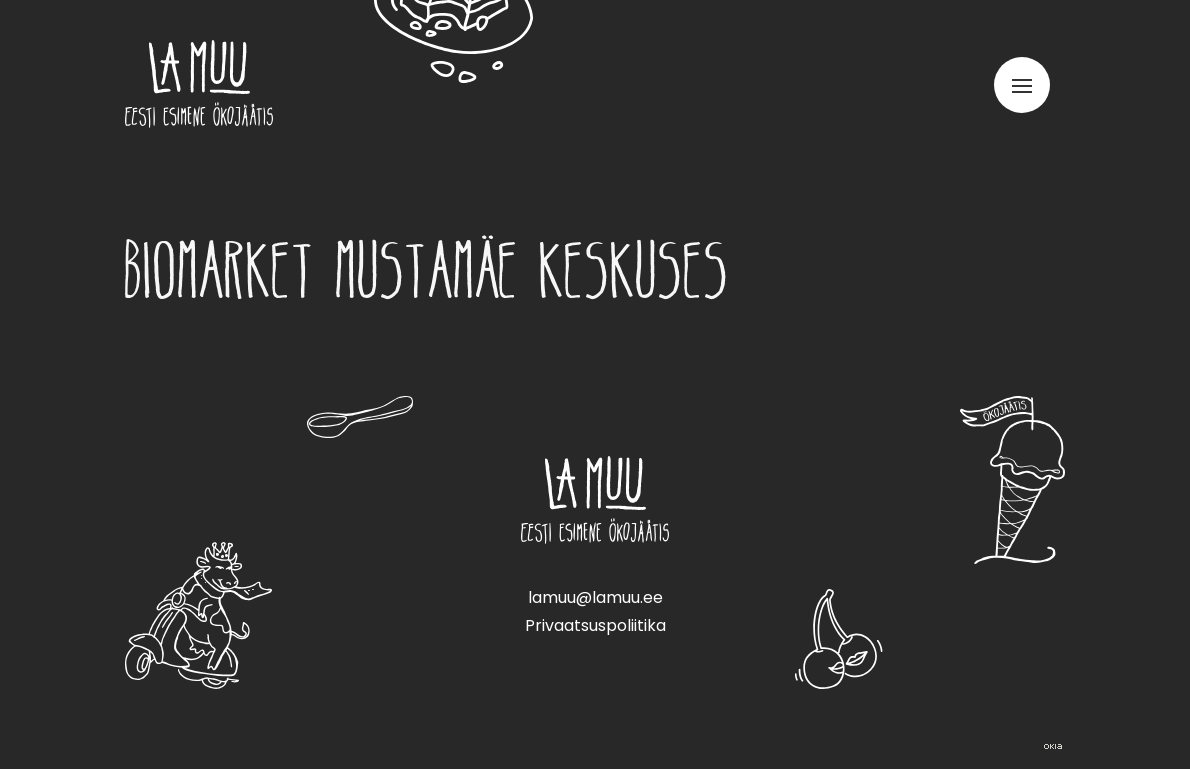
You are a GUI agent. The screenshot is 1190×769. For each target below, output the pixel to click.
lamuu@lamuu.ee (595, 597)
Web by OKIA (1053, 746)
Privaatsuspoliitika (595, 625)
